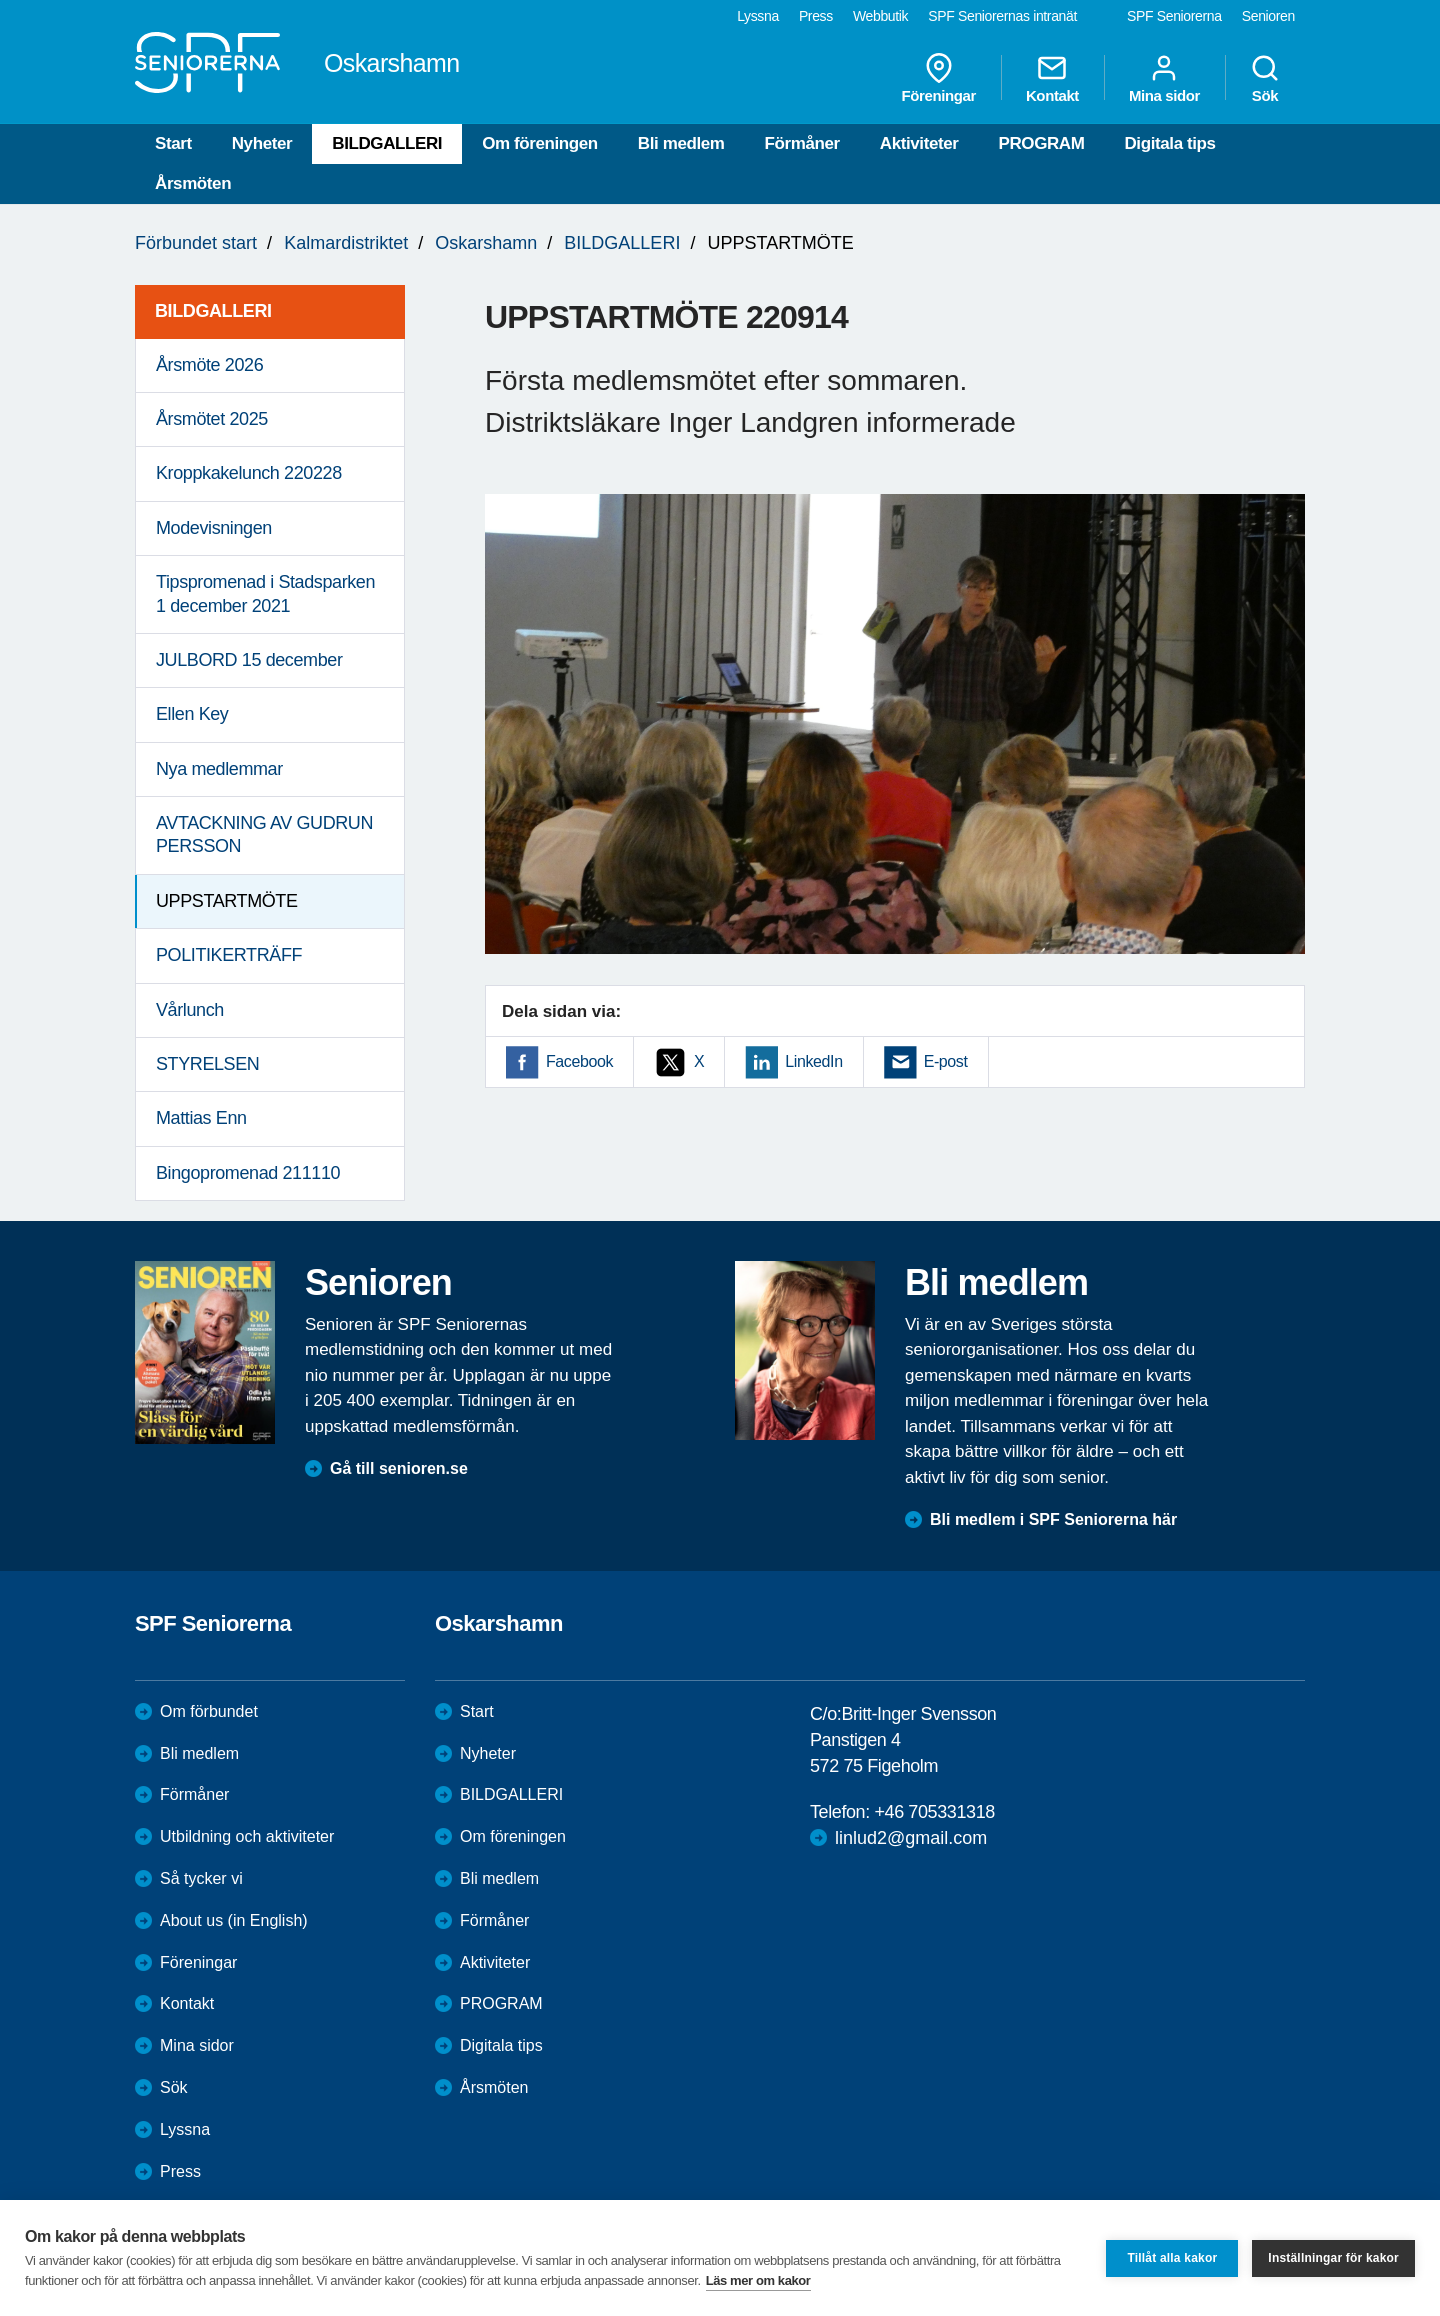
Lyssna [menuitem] (758, 16)
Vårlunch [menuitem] (190, 1010)
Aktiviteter (919, 143)
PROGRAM (1042, 143)
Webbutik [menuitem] (880, 16)
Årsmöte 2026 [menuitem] (209, 365)
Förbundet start (196, 243)
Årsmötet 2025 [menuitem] (212, 419)
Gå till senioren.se (399, 1468)
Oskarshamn (486, 243)
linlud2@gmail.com (911, 1838)
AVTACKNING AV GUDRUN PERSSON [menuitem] (264, 834)
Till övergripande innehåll (0, 0)
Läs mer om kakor (758, 2280)
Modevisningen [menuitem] (214, 528)
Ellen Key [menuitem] (192, 714)
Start (173, 143)
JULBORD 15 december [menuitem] (249, 660)
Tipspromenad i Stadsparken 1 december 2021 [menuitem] (265, 593)
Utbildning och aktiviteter (247, 1836)
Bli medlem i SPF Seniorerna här (1053, 1519)
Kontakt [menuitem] (1052, 78)
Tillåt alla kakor (1172, 2258)
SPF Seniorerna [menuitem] (1174, 16)
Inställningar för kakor (1333, 2258)
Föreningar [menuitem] (939, 78)
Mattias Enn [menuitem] (201, 1118)
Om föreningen (540, 143)
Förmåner (802, 143)
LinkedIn (813, 1061)
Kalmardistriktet (346, 243)
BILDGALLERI (387, 143)
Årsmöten (193, 183)
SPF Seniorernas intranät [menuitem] (1002, 16)
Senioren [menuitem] (1268, 16)
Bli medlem (681, 143)
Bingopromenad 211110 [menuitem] (248, 1173)
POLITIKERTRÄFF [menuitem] (229, 955)
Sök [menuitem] (1265, 78)
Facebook (579, 1061)
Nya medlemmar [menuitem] (219, 769)
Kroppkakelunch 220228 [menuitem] (249, 473)
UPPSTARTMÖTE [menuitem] (227, 901)
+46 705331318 (934, 1812)
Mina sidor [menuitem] (1164, 78)
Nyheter (262, 143)
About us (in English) (234, 1920)
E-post (946, 1061)
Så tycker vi (201, 1878)
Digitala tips (1169, 143)
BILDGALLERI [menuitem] (213, 311)
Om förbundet (209, 1711)
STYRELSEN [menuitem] (207, 1064)
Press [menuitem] (816, 16)
